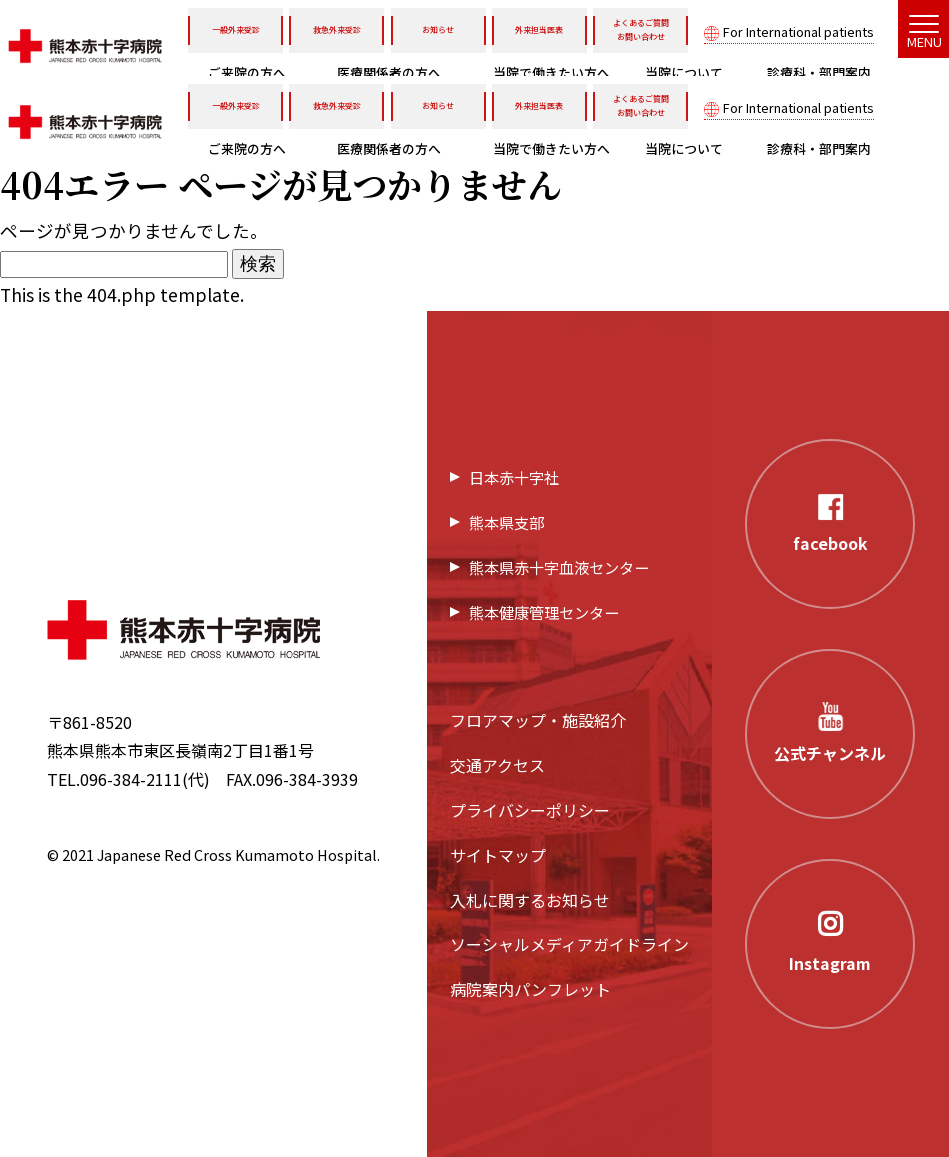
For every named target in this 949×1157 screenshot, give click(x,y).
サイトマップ (498, 855)
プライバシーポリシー (530, 810)
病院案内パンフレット (530, 989)
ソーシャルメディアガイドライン (569, 944)
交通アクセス (497, 765)
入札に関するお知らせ (530, 900)
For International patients (798, 31)
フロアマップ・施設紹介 (538, 720)
